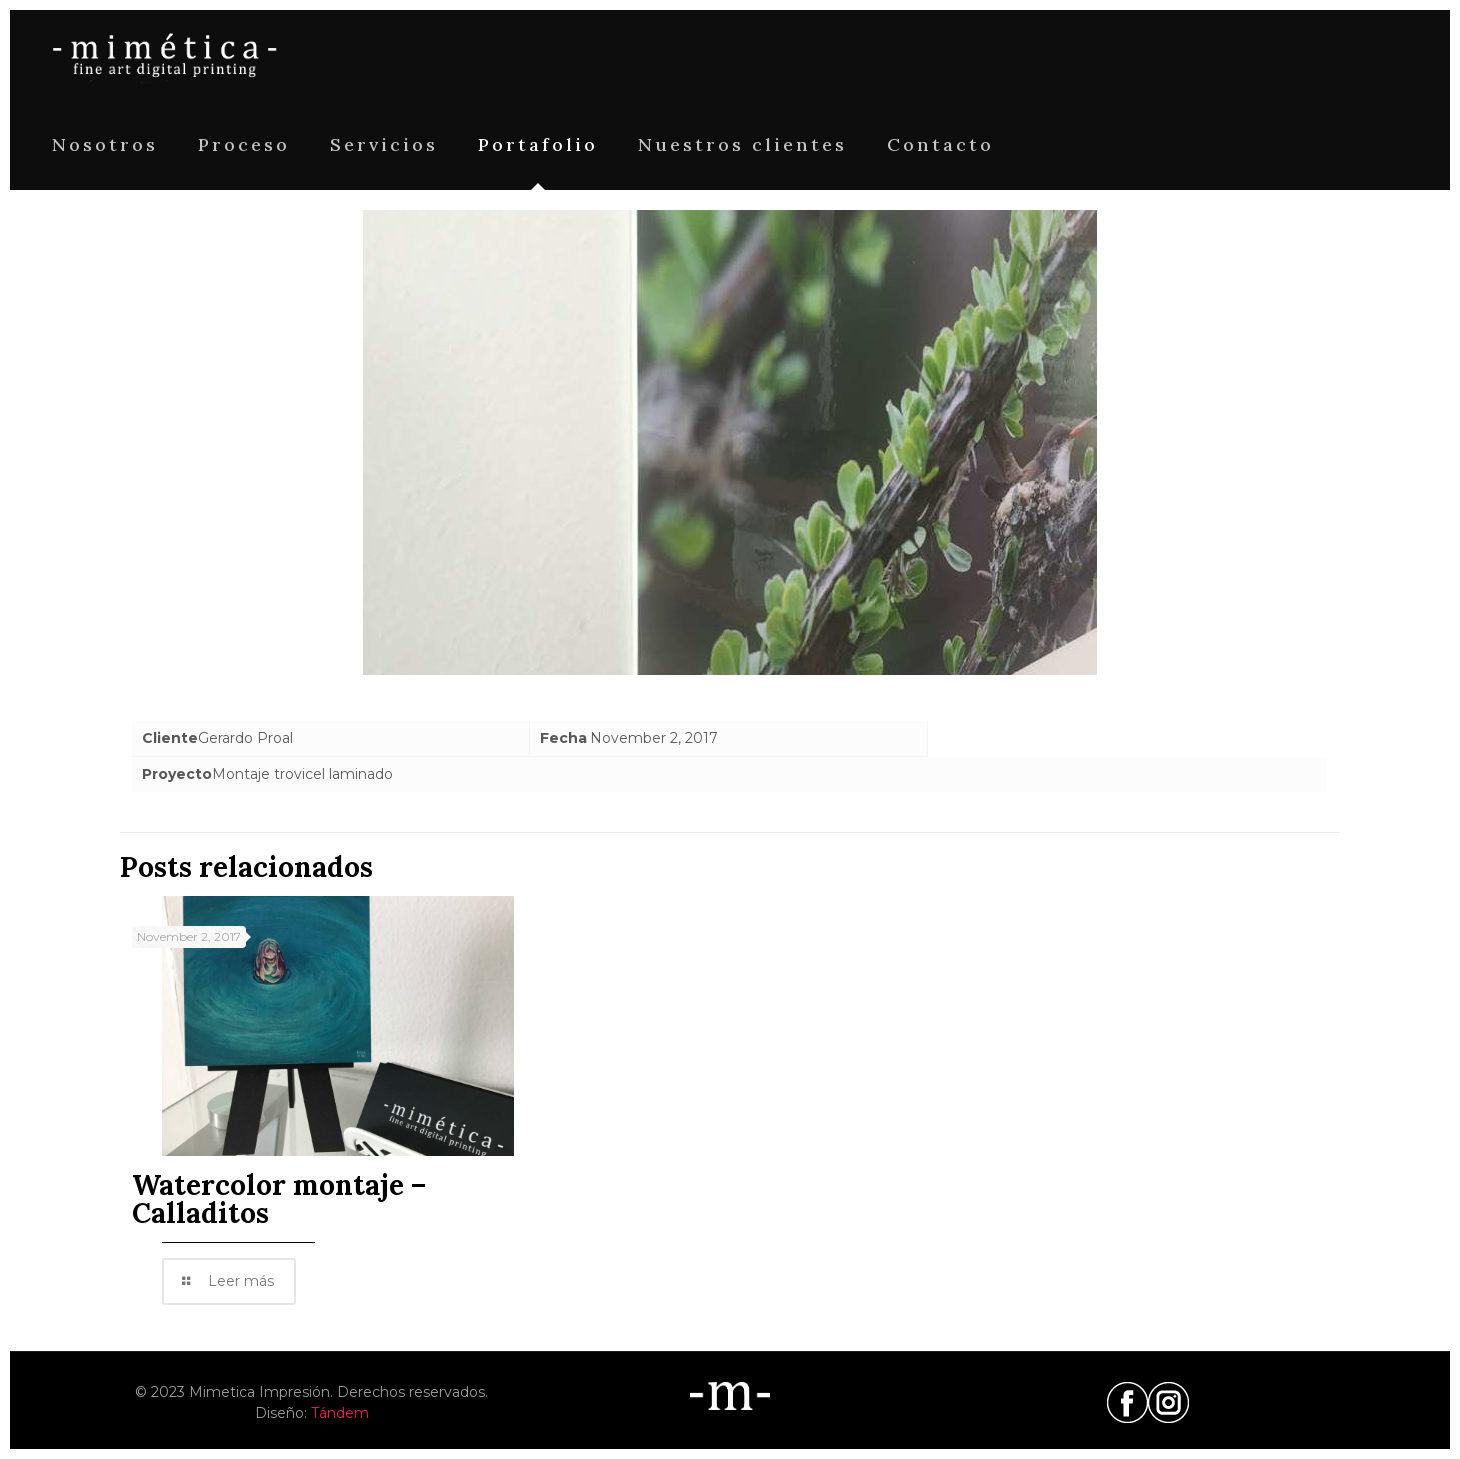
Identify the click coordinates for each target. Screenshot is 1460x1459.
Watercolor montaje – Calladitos (279, 1199)
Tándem (340, 1413)
